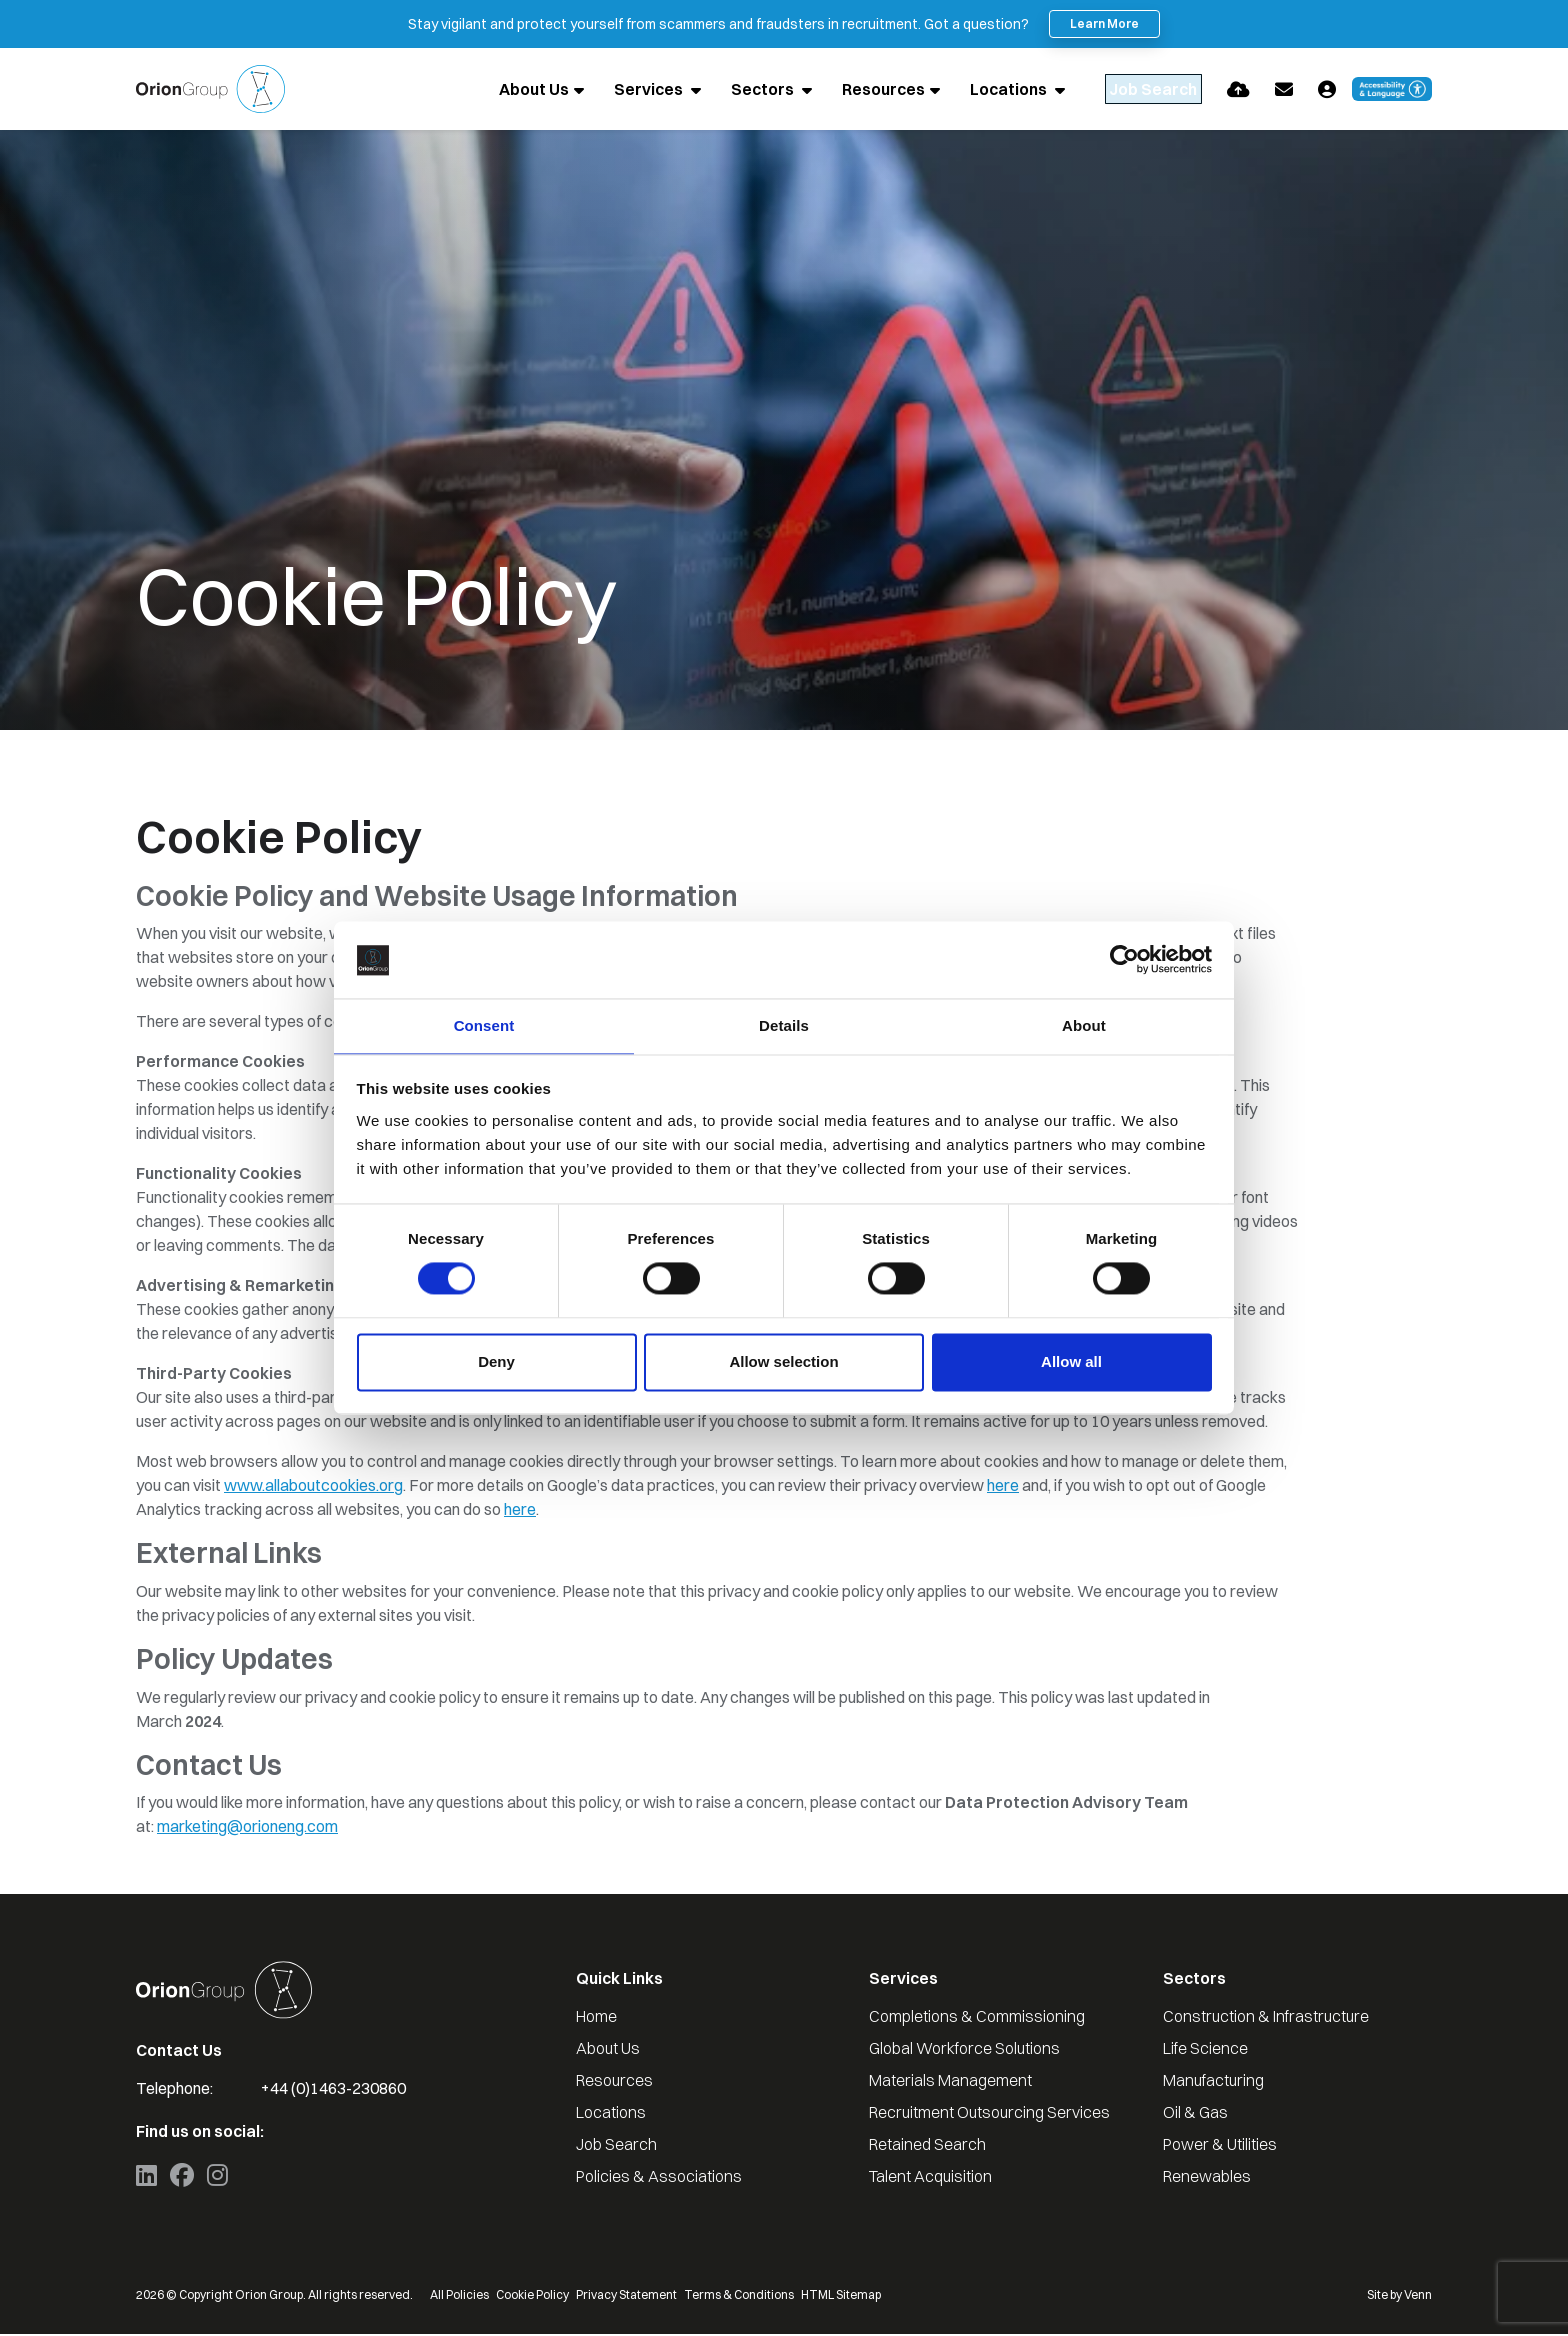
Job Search (616, 2146)
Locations (967, 90)
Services (607, 90)
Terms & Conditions (739, 2296)
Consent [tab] (484, 1024)
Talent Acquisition (930, 2178)
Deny (496, 1362)
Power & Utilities (1220, 2146)
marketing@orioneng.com (247, 1828)
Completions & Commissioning (977, 2018)
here (1003, 1487)
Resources (840, 90)
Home (596, 2018)
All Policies (459, 2296)
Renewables (1207, 2178)
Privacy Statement (626, 2296)
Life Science (1205, 2050)
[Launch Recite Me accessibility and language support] (1392, 90)
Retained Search (927, 2146)
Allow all (1071, 1362)
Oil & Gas (1195, 2114)
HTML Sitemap (841, 2296)
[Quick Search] (1132, 90)
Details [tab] (784, 1024)
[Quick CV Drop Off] (1238, 89)
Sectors (721, 90)
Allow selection (783, 1362)
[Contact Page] (1284, 89)
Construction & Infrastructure (1266, 2018)
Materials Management (950, 2082)
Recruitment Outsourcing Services (989, 2114)
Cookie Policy (532, 2296)
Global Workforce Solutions (964, 2050)
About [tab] (1084, 1024)
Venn (1418, 2296)
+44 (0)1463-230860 (333, 2090)
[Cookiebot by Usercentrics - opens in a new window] (1124, 959)
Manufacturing (1213, 2082)
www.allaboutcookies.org (313, 1487)
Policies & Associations (659, 2178)
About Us (491, 90)
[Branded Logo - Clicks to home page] (210, 90)
